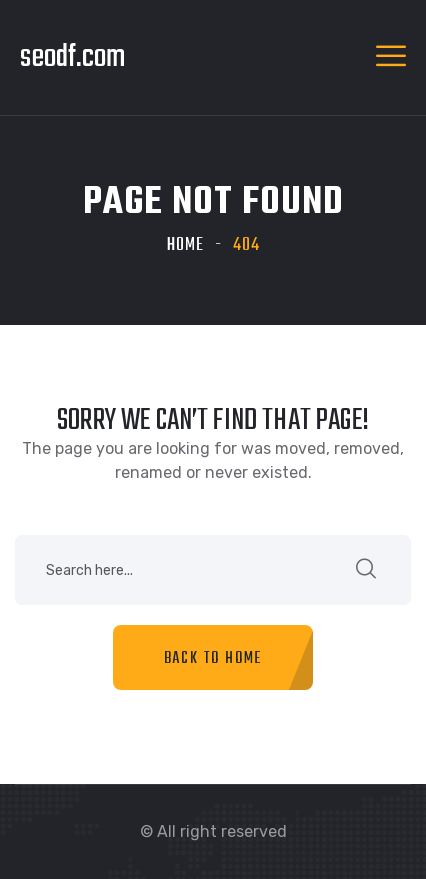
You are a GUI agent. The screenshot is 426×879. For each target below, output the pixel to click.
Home (185, 245)
